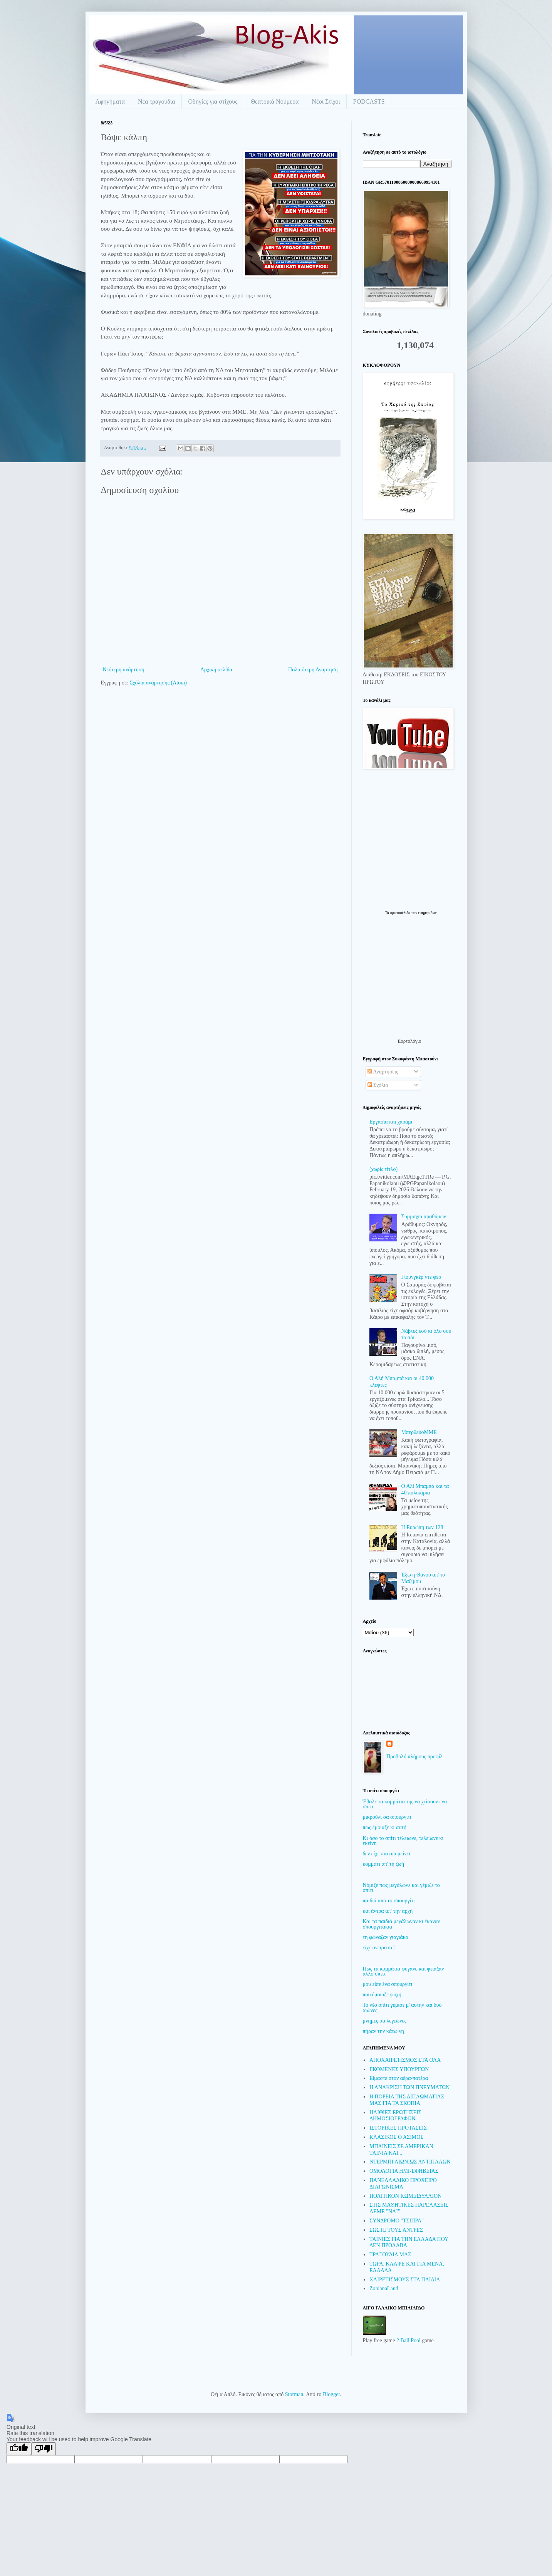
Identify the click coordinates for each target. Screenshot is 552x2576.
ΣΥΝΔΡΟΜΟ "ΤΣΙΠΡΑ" (396, 2221)
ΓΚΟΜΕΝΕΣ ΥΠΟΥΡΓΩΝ (399, 2069)
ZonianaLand (383, 2288)
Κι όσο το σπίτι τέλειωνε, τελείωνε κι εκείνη (403, 1840)
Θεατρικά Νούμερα (275, 101)
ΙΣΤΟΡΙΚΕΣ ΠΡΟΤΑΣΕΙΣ (398, 2128)
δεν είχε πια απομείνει (387, 1854)
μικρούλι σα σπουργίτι (387, 1817)
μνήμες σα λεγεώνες (384, 2021)
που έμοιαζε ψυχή (382, 1994)
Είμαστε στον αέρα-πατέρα (398, 2078)
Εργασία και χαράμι (391, 1122)
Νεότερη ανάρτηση (123, 670)
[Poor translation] (43, 2448)
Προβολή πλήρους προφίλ (414, 1756)
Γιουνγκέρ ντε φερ (421, 1277)
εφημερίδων (427, 913)
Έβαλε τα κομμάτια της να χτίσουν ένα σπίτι (405, 1804)
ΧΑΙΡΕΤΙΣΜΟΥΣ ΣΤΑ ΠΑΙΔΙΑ (404, 2280)
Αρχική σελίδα (216, 670)
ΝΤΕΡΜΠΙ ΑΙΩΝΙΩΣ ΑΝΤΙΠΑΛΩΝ (410, 2162)
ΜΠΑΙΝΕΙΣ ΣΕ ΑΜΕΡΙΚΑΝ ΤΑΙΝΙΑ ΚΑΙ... (401, 2149)
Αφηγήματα (110, 101)
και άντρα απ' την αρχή (388, 1911)
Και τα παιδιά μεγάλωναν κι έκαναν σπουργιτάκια (401, 1924)
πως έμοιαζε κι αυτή (385, 1827)
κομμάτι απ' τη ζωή (383, 1864)
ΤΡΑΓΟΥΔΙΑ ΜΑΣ (390, 2254)
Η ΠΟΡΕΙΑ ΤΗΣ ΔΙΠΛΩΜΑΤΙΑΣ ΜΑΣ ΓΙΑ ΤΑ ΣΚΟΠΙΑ (406, 2100)
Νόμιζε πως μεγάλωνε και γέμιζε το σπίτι (401, 1887)
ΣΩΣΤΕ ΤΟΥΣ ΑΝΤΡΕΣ (396, 2230)
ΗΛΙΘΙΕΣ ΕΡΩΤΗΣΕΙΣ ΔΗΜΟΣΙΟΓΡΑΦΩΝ (395, 2116)
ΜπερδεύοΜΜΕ (419, 1432)
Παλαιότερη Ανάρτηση (312, 670)
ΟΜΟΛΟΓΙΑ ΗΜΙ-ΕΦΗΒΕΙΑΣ (403, 2171)
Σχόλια (377, 1085)
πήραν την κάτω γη (383, 2031)
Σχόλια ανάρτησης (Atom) (157, 683)
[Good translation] (19, 2448)
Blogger (331, 2394)
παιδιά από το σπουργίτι (389, 1900)
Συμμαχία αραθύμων (423, 1216)
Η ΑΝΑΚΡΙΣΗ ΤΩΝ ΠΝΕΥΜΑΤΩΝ (409, 2087)
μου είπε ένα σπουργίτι (388, 1984)
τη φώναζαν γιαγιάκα (386, 1937)
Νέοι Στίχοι (326, 101)
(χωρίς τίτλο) (383, 1169)
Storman (294, 2394)
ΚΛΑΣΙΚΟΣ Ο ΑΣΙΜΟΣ (396, 2137)
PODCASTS (369, 101)
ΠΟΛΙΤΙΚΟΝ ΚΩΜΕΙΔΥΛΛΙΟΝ (405, 2196)
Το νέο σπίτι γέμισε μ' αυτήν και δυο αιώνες (402, 2007)
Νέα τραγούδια (156, 101)
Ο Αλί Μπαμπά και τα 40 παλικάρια (425, 1489)
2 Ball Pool (408, 2340)
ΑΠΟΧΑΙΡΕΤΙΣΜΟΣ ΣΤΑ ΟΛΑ (405, 2060)
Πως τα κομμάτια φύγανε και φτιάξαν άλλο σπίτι (403, 1971)
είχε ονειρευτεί (379, 1947)
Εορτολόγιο (409, 1041)
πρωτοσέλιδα (400, 913)
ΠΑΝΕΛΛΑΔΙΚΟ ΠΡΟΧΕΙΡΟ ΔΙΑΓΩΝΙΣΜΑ (403, 2183)
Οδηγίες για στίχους (213, 101)
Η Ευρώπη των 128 (422, 1527)
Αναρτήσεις (382, 1072)
